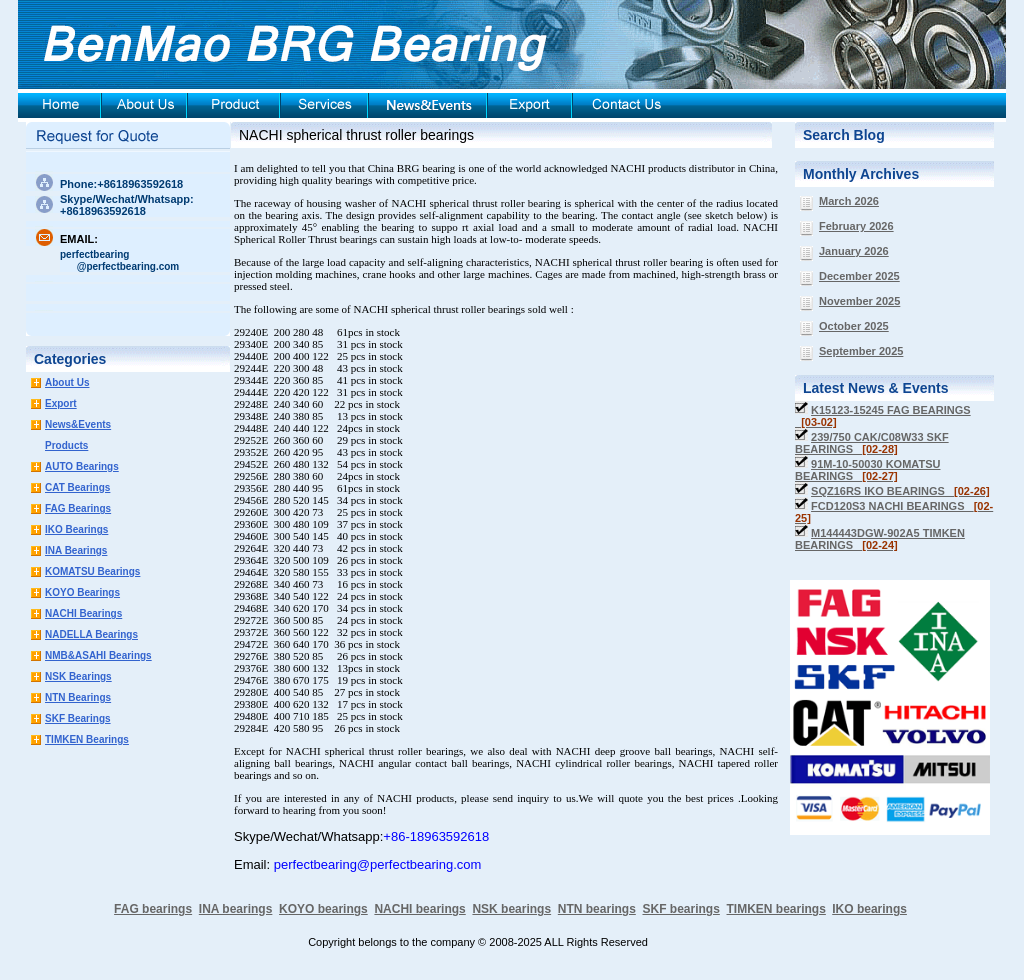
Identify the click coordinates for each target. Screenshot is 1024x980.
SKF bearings (680, 909)
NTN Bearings (78, 697)
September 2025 (861, 351)
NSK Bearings (78, 676)
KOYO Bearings (82, 592)
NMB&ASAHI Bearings (98, 655)
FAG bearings (153, 909)
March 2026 (849, 201)
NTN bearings (597, 909)
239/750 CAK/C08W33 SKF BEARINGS (872, 443)
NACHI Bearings (83, 613)
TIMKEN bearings (776, 909)
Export (61, 403)
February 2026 (856, 226)
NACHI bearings (419, 909)
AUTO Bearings (82, 466)
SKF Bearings (78, 718)
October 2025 (854, 326)
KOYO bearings (323, 909)
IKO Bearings (76, 529)
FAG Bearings (78, 508)
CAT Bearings (77, 487)
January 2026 (854, 251)
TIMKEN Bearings (87, 739)
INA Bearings (76, 550)
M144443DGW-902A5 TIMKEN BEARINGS (880, 539)
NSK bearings (511, 909)
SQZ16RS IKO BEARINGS (900, 491)
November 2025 (859, 301)
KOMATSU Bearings (92, 571)
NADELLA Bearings (91, 634)
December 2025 (859, 276)
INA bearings (236, 909)
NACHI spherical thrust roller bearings (356, 135)
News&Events (78, 424)
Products (66, 445)
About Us (67, 382)
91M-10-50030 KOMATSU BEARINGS (867, 470)
